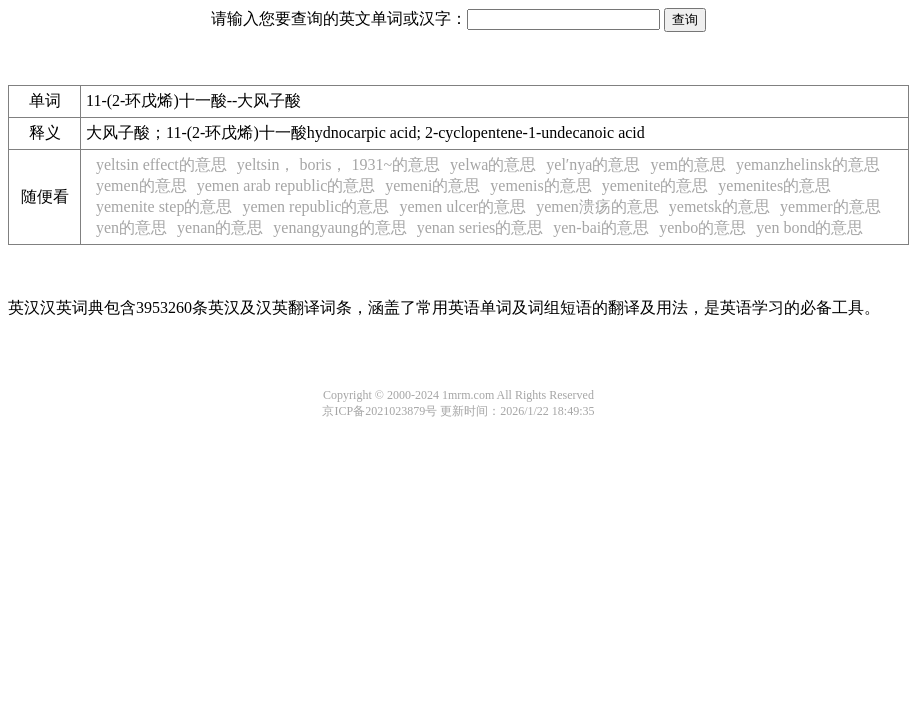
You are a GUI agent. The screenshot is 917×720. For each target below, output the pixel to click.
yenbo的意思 (702, 227)
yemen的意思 (141, 185)
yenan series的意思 (480, 227)
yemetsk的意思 (719, 206)
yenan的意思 (220, 227)
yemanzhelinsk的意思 (808, 164)
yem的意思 (688, 164)
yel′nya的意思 (593, 164)
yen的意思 (131, 227)
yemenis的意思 (540, 185)
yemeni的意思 (432, 185)
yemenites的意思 (774, 185)
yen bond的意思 (809, 227)
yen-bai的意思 (601, 227)
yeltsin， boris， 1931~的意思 (338, 164)
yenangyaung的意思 (339, 227)
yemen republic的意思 (315, 206)
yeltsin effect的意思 (161, 164)
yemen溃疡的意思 (597, 206)
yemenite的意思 (655, 185)
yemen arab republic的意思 (286, 185)
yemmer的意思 (830, 206)
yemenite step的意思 (164, 206)
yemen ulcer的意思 (463, 206)
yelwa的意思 (493, 164)
